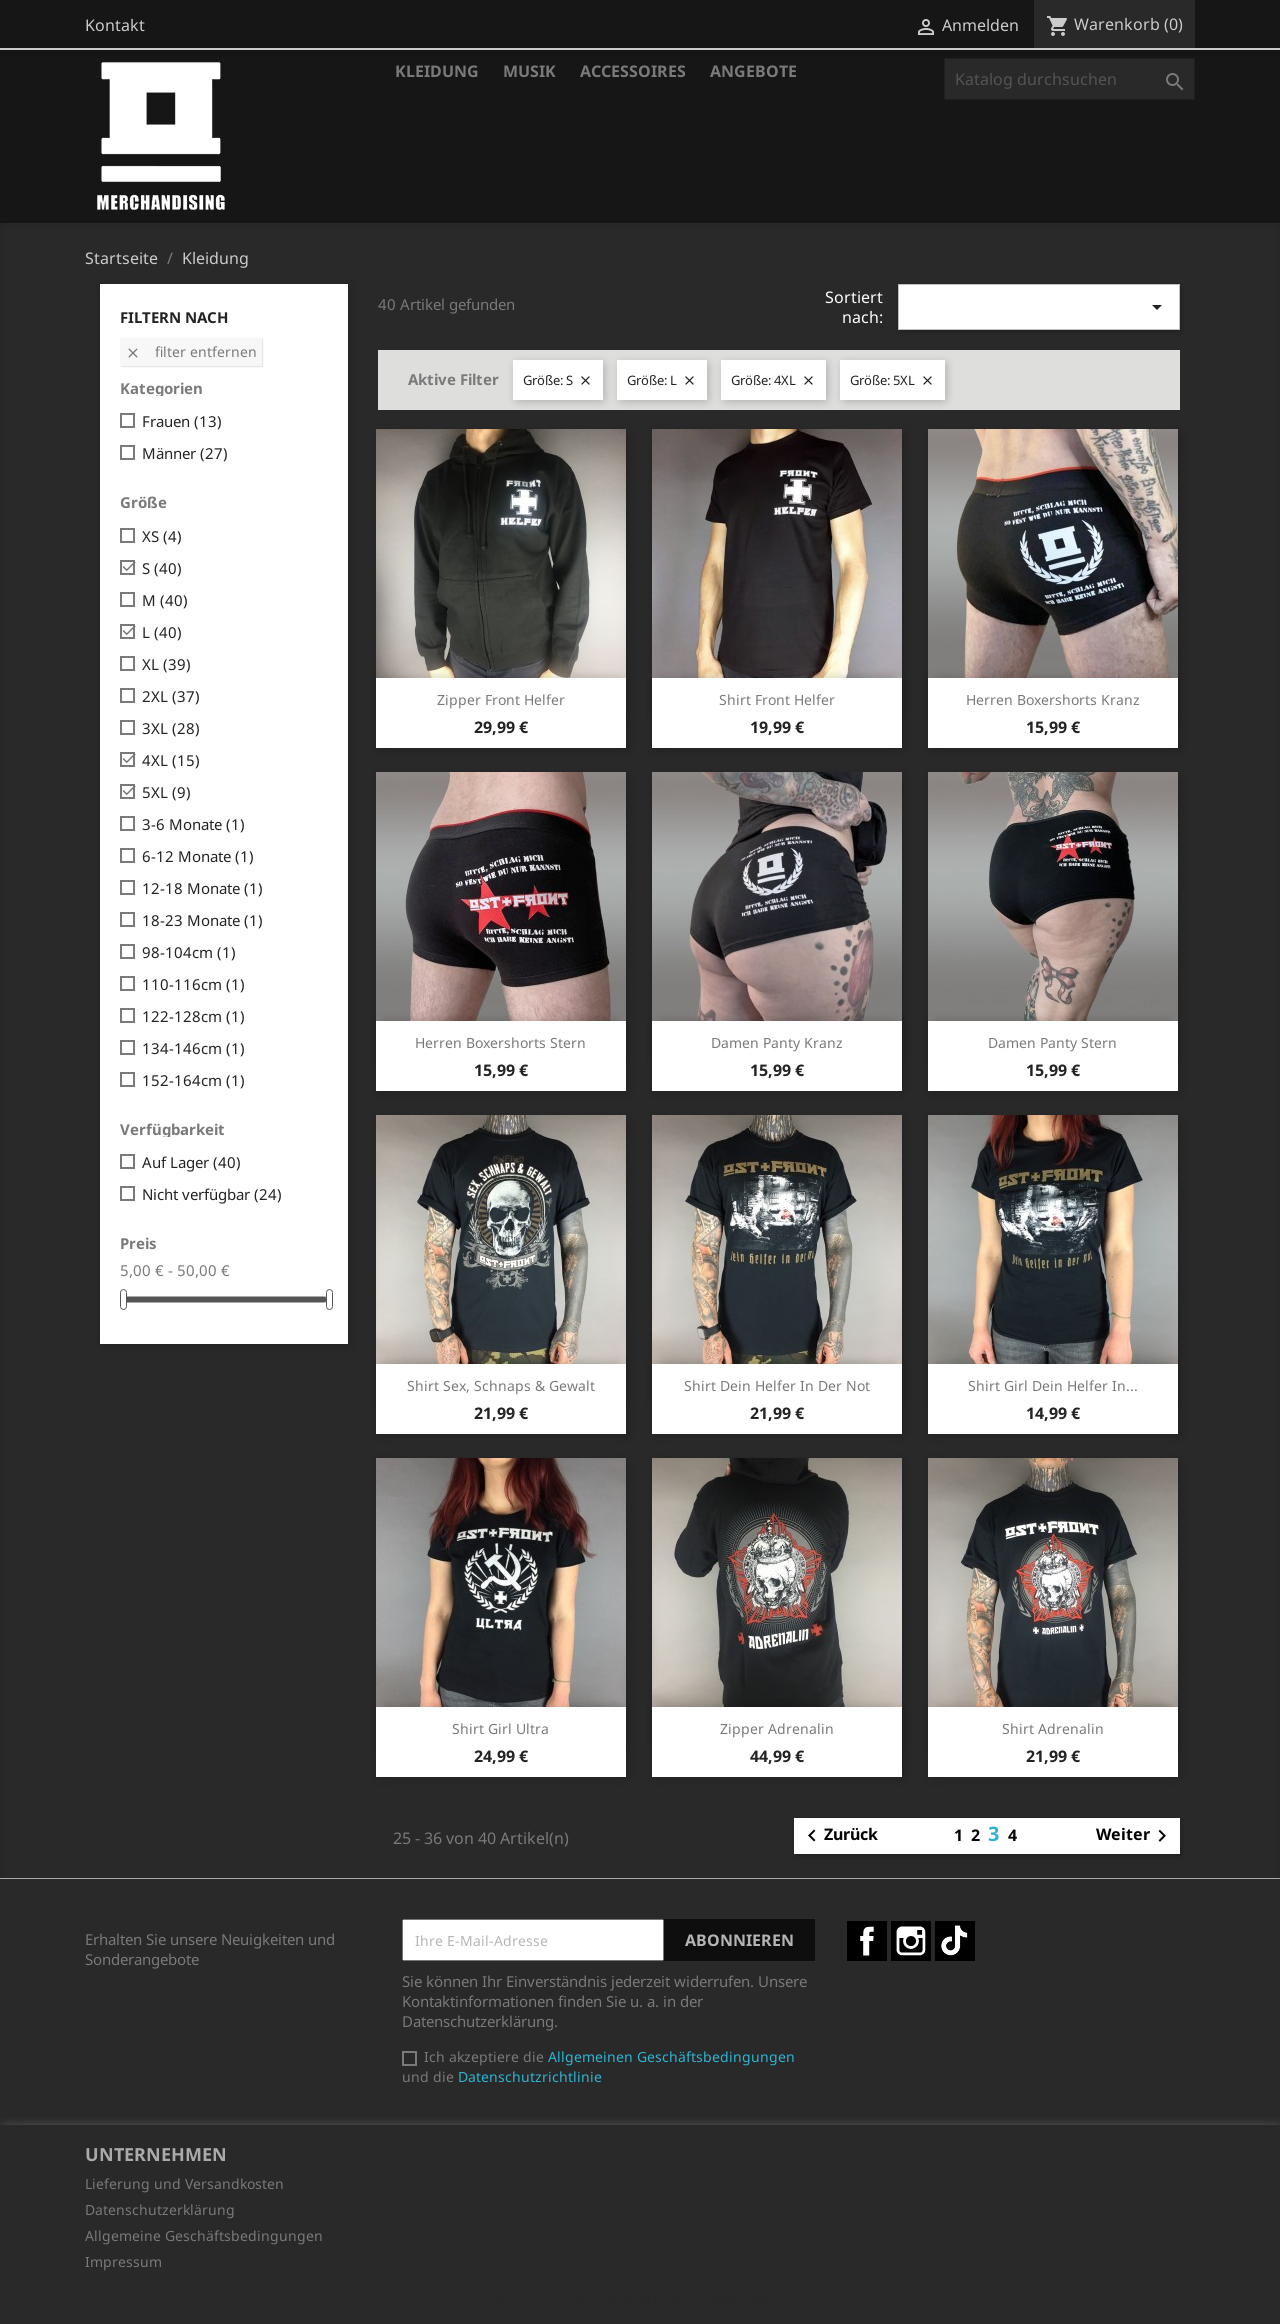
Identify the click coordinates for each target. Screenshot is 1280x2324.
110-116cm (193, 984)
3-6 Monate (193, 824)
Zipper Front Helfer (501, 699)
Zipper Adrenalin (777, 1728)
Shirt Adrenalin (1053, 1728)
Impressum (123, 2261)
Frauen (182, 421)
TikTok (955, 1941)
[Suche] (1069, 79)
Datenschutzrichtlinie (530, 2076)
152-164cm (193, 1080)
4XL (171, 760)
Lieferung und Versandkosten (184, 2183)
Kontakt (115, 25)
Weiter (1135, 1836)
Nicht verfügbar (212, 1194)
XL (166, 664)
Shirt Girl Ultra (500, 1728)
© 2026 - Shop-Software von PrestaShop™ (640, 2298)
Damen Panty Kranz (777, 1042)
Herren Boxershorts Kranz (1053, 699)
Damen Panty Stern (1052, 1042)
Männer (185, 453)
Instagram (911, 1941)
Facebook (867, 1941)
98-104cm (189, 952)
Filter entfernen (191, 351)
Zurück (839, 1836)
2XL (171, 696)
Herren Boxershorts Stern (500, 1042)
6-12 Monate (198, 856)
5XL (166, 792)
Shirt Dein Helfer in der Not (777, 1385)
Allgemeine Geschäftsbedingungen (204, 2235)
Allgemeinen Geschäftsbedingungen (671, 2056)
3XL (171, 728)
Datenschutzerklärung (160, 2209)
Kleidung (437, 71)
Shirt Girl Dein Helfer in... (1053, 1385)
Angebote (753, 71)
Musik (529, 71)
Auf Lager (191, 1162)
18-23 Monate (202, 920)
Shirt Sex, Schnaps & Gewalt (501, 1385)
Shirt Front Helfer (777, 699)
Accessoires (633, 71)
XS (162, 536)
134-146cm (193, 1048)
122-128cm (193, 1016)
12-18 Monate (202, 888)
